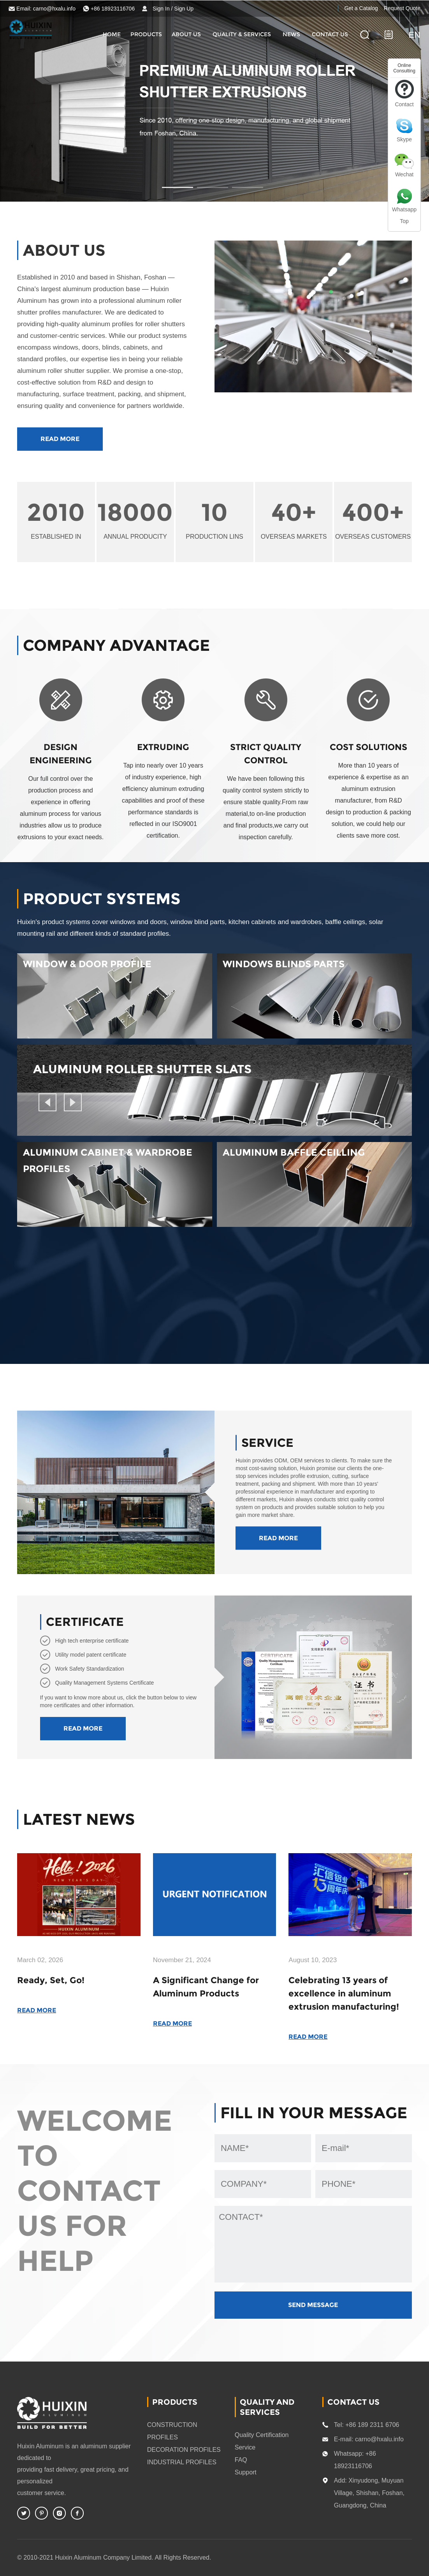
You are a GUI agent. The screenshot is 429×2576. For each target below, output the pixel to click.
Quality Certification (262, 2435)
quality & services (242, 34)
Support (246, 2472)
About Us (186, 34)
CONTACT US (330, 34)
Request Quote (402, 8)
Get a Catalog (361, 8)
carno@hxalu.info (54, 8)
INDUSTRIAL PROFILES (181, 2462)
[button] (47, 1102)
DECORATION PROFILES (184, 2449)
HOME (112, 34)
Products (146, 34)
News (291, 34)
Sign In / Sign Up (173, 8)
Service (245, 2447)
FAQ (241, 2460)
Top (404, 221)
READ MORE (59, 439)
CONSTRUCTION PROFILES (172, 2431)
